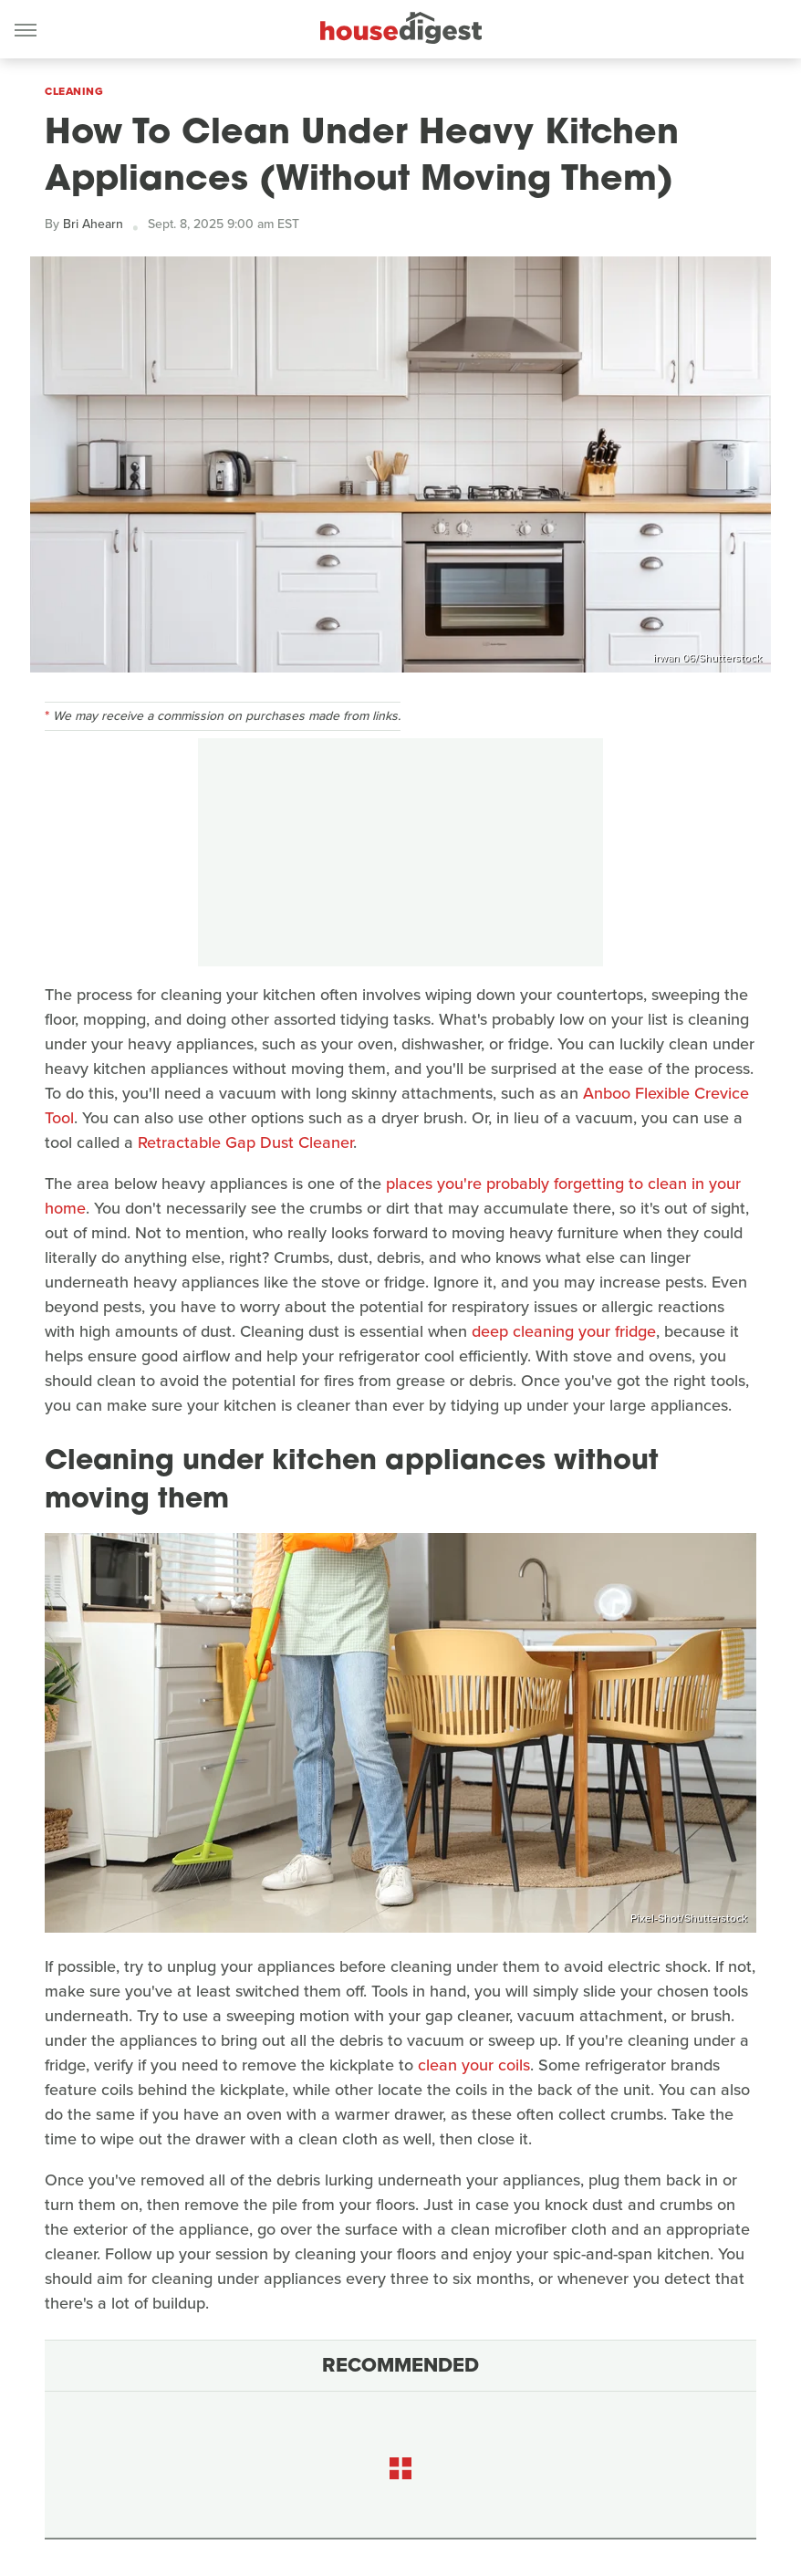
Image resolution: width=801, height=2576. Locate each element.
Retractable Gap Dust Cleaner (245, 1142)
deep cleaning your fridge (564, 1331)
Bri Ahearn (93, 224)
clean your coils (474, 2065)
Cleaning (74, 91)
